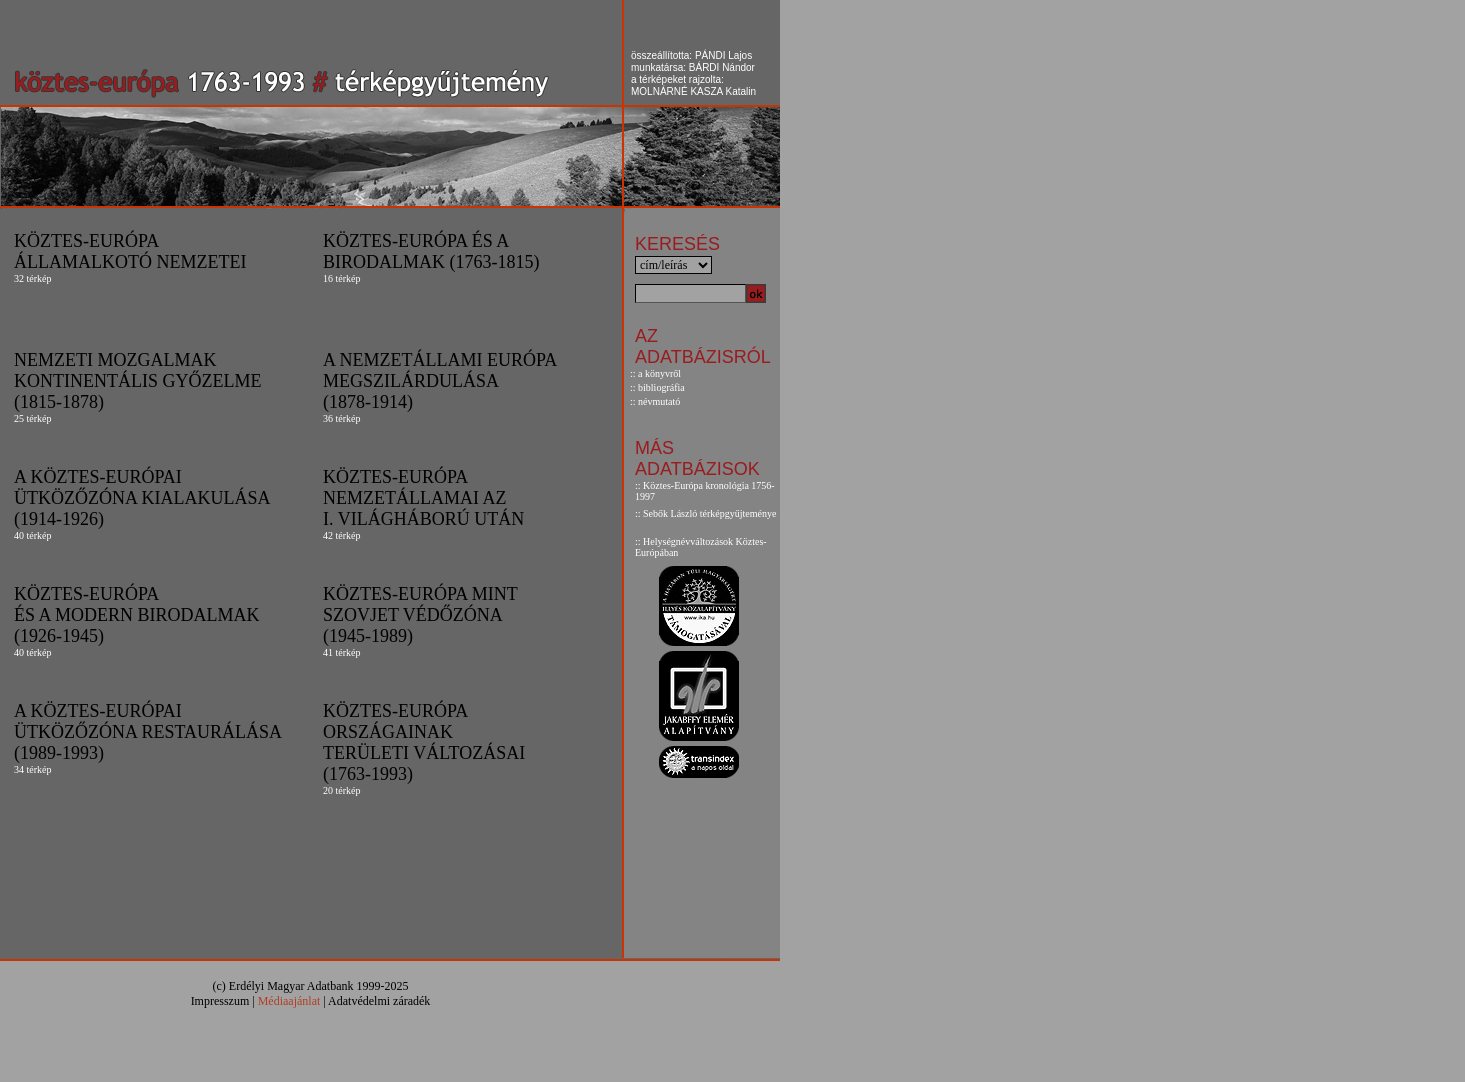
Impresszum (220, 1001)
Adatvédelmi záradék (379, 1001)
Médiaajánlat (289, 1001)
